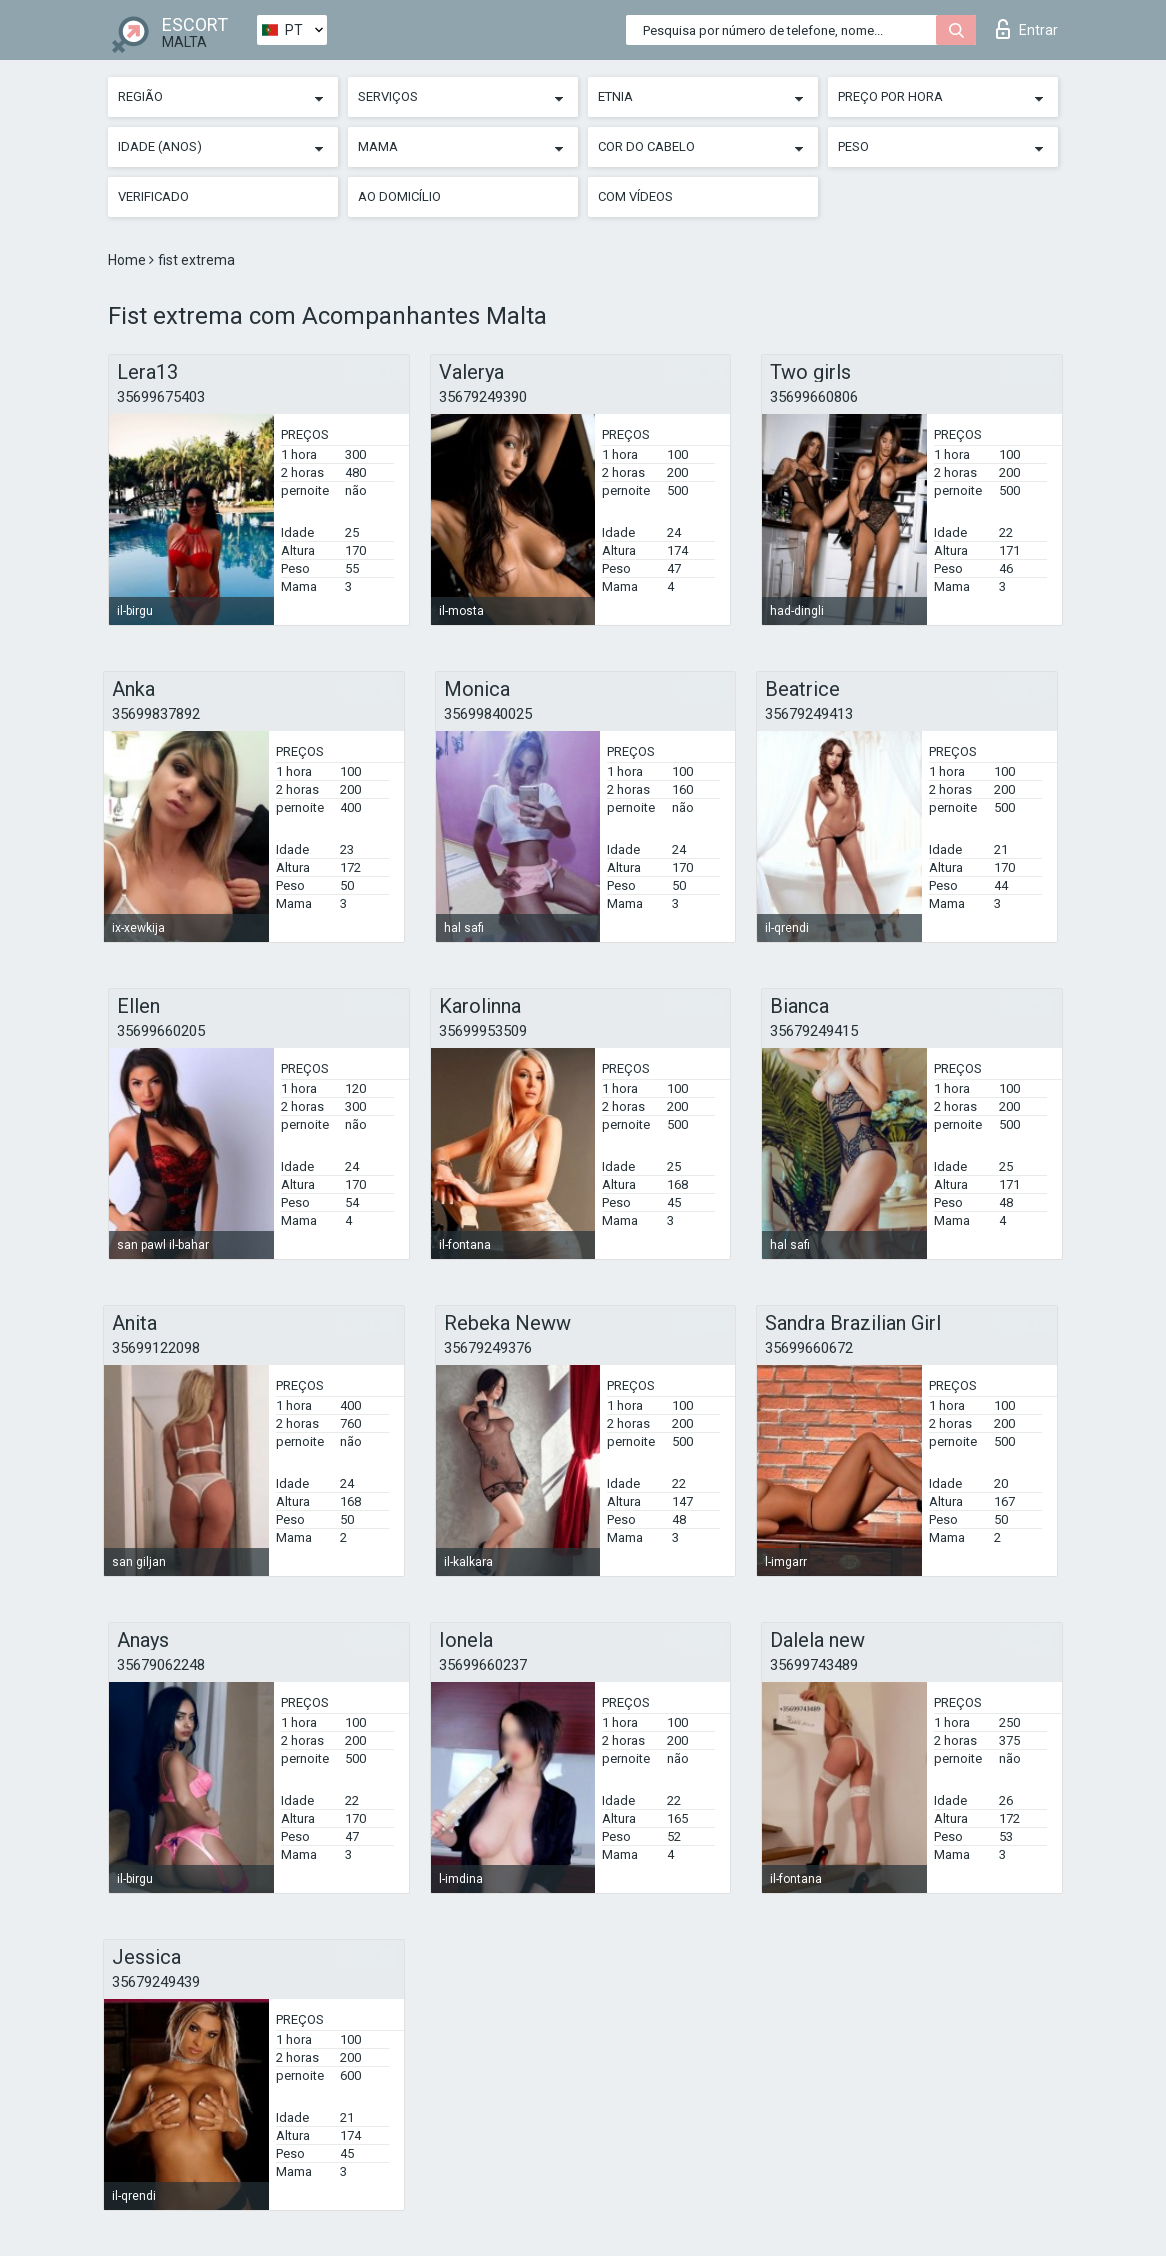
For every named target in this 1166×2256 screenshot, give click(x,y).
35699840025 (488, 714)
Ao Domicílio (399, 196)
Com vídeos (635, 196)
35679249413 (809, 714)
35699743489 (814, 1665)
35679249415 (814, 1031)
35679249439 (156, 1982)
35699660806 (814, 397)
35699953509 (483, 1031)
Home (128, 260)
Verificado (153, 196)
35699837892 (156, 714)
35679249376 (488, 1348)
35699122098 (156, 1348)
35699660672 (809, 1348)
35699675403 (161, 397)
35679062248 (161, 1665)
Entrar (1027, 29)
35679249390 (483, 397)
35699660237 (483, 1665)
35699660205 (161, 1031)
